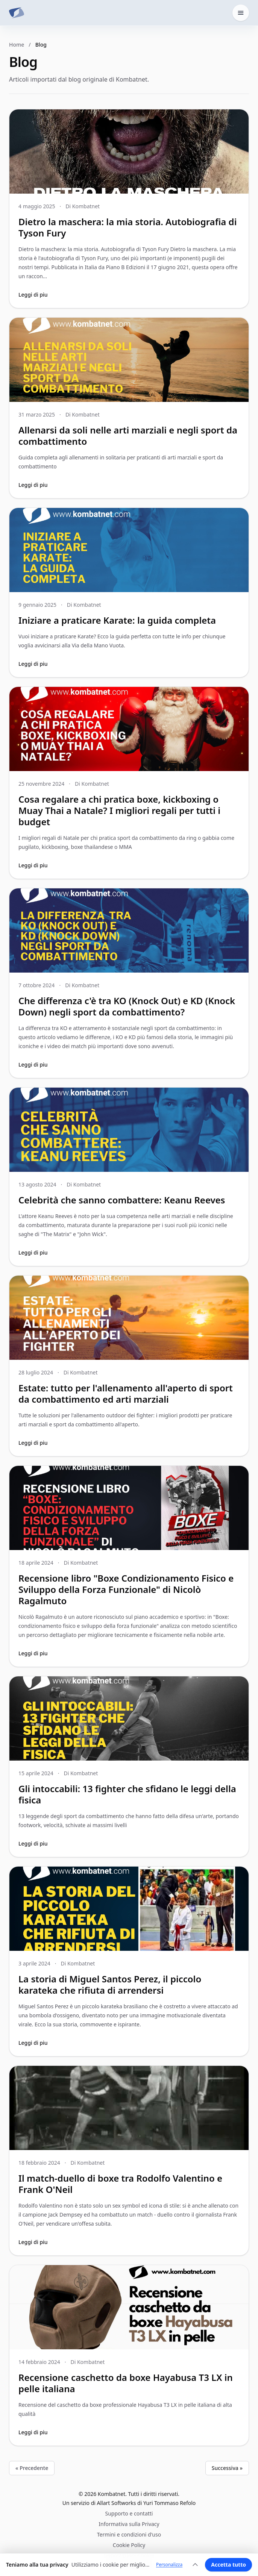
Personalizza (169, 2565)
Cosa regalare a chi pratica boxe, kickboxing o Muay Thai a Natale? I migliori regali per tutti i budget (119, 810)
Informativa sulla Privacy (129, 2524)
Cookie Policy (129, 2545)
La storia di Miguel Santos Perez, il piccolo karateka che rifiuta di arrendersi (109, 1984)
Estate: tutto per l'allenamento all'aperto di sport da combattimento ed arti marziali (125, 1393)
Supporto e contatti (129, 2513)
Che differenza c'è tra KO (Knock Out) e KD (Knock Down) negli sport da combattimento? (126, 1006)
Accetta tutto (228, 2564)
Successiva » (227, 2467)
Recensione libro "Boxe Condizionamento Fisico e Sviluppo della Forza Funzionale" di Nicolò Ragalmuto (126, 1589)
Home (16, 44)
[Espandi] (195, 2564)
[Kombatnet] (16, 12)
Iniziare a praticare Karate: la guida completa (117, 620)
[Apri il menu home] (240, 13)
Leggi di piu (33, 294)
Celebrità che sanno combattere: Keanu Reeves (121, 1200)
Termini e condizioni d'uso (129, 2534)
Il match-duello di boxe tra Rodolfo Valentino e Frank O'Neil (120, 2184)
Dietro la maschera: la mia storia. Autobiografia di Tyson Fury (127, 227)
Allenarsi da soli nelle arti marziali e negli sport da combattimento (127, 435)
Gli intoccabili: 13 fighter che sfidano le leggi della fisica (127, 1794)
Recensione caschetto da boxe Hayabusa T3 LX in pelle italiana (125, 2383)
